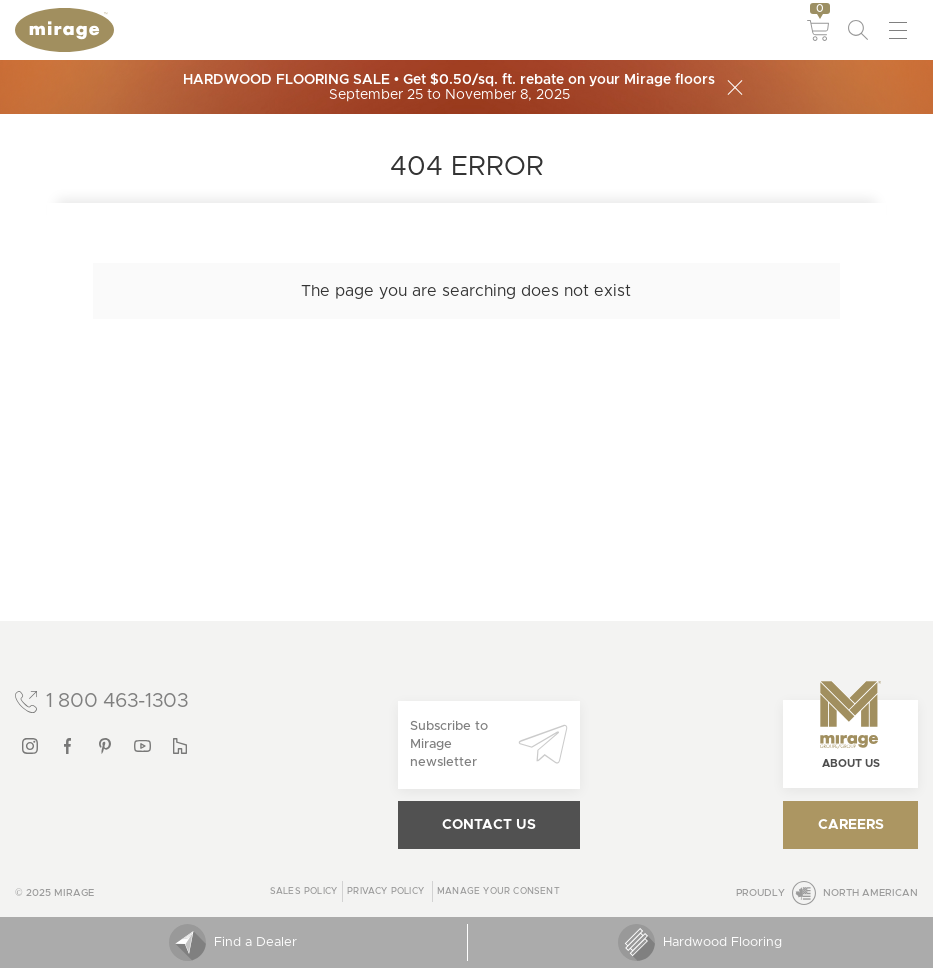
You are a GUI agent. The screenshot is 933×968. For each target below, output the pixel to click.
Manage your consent (498, 891)
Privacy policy (385, 891)
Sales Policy (303, 891)
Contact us (489, 825)
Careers (851, 825)
